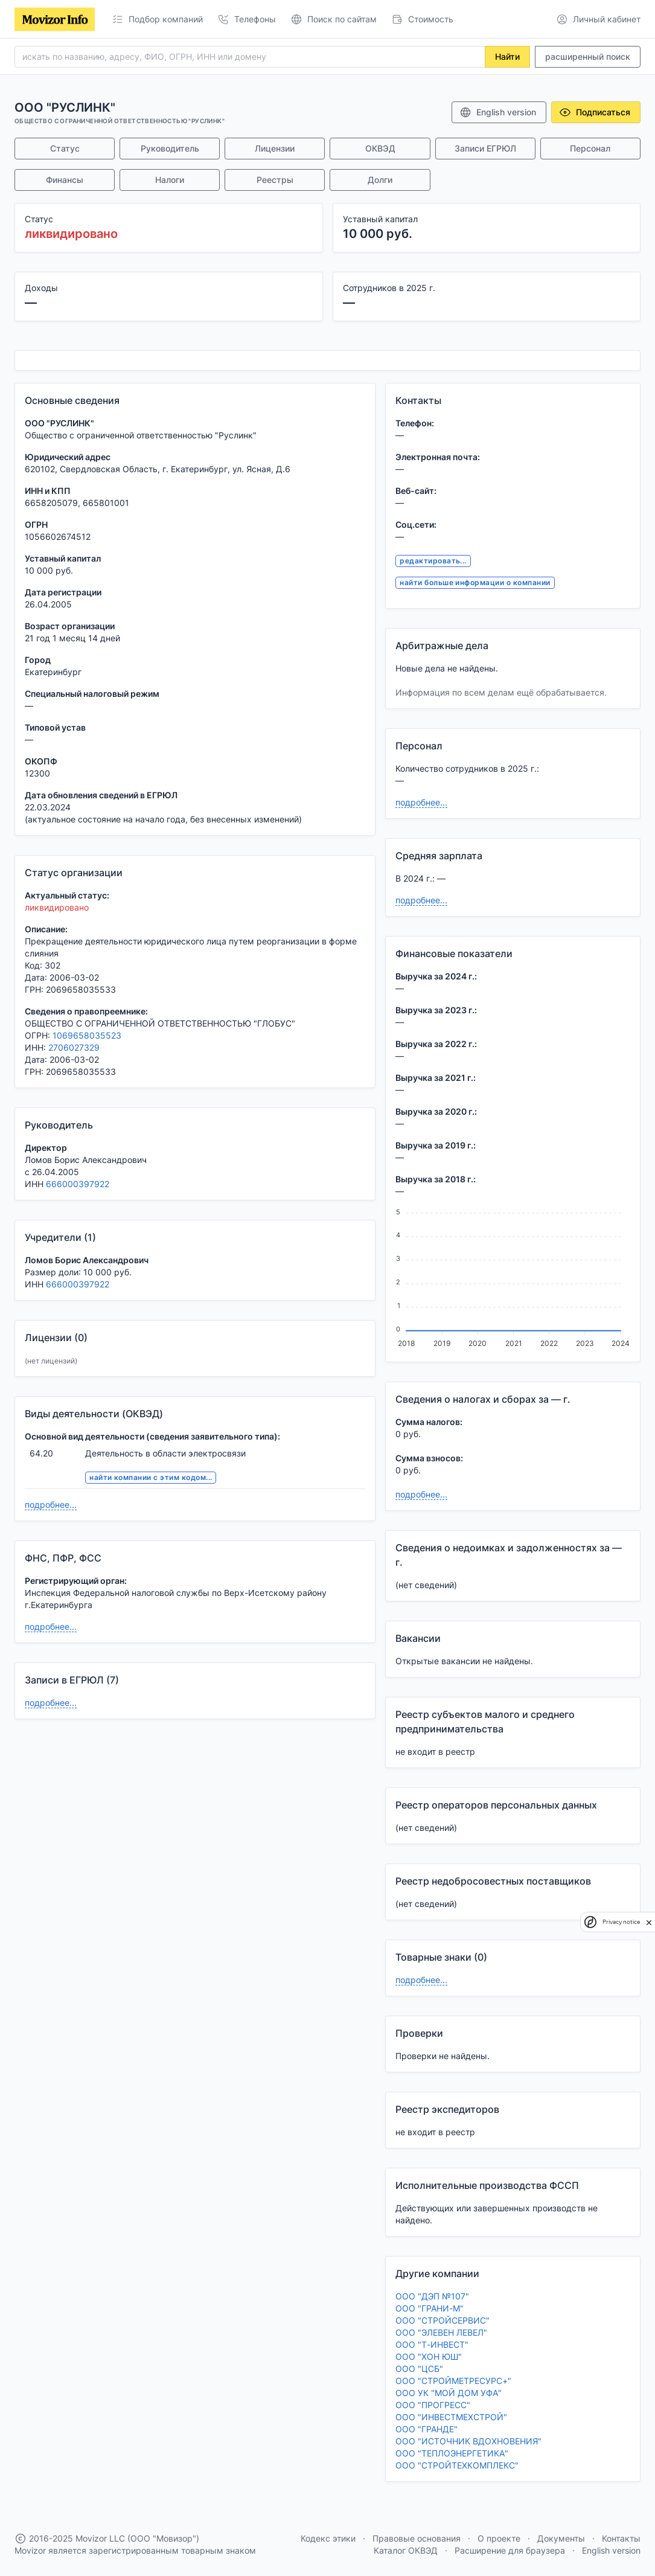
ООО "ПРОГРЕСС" (432, 2405)
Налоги (169, 180)
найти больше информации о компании (475, 582)
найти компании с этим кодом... (150, 1477)
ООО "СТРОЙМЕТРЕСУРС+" (453, 2381)
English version (497, 112)
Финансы (64, 180)
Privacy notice (621, 1921)
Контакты (621, 2538)
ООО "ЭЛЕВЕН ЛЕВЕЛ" (441, 2332)
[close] (649, 1922)
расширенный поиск (587, 56)
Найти (507, 56)
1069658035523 (87, 1035)
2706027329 (74, 1047)
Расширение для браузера (510, 2550)
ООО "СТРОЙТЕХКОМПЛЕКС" (457, 2465)
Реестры (275, 180)
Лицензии (275, 148)
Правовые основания (416, 2538)
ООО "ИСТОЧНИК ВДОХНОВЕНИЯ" (468, 2441)
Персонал (590, 148)
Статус (65, 148)
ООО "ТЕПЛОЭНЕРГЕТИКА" (451, 2453)
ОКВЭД (380, 148)
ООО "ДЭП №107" (432, 2296)
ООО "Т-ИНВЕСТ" (431, 2344)
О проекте (499, 2538)
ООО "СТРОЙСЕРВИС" (442, 2320)
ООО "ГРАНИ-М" (429, 2308)
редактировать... (433, 560)
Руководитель (170, 148)
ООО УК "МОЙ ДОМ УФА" (448, 2393)
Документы (561, 2538)
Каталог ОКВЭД (406, 2550)
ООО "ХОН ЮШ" (428, 2356)
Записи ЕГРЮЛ (485, 148)
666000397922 (77, 1184)
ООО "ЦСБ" (419, 2368)
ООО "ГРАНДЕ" (426, 2429)
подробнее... (51, 1504)
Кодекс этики (328, 2538)
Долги (380, 180)
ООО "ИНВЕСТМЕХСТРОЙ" (451, 2417)
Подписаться (594, 112)
